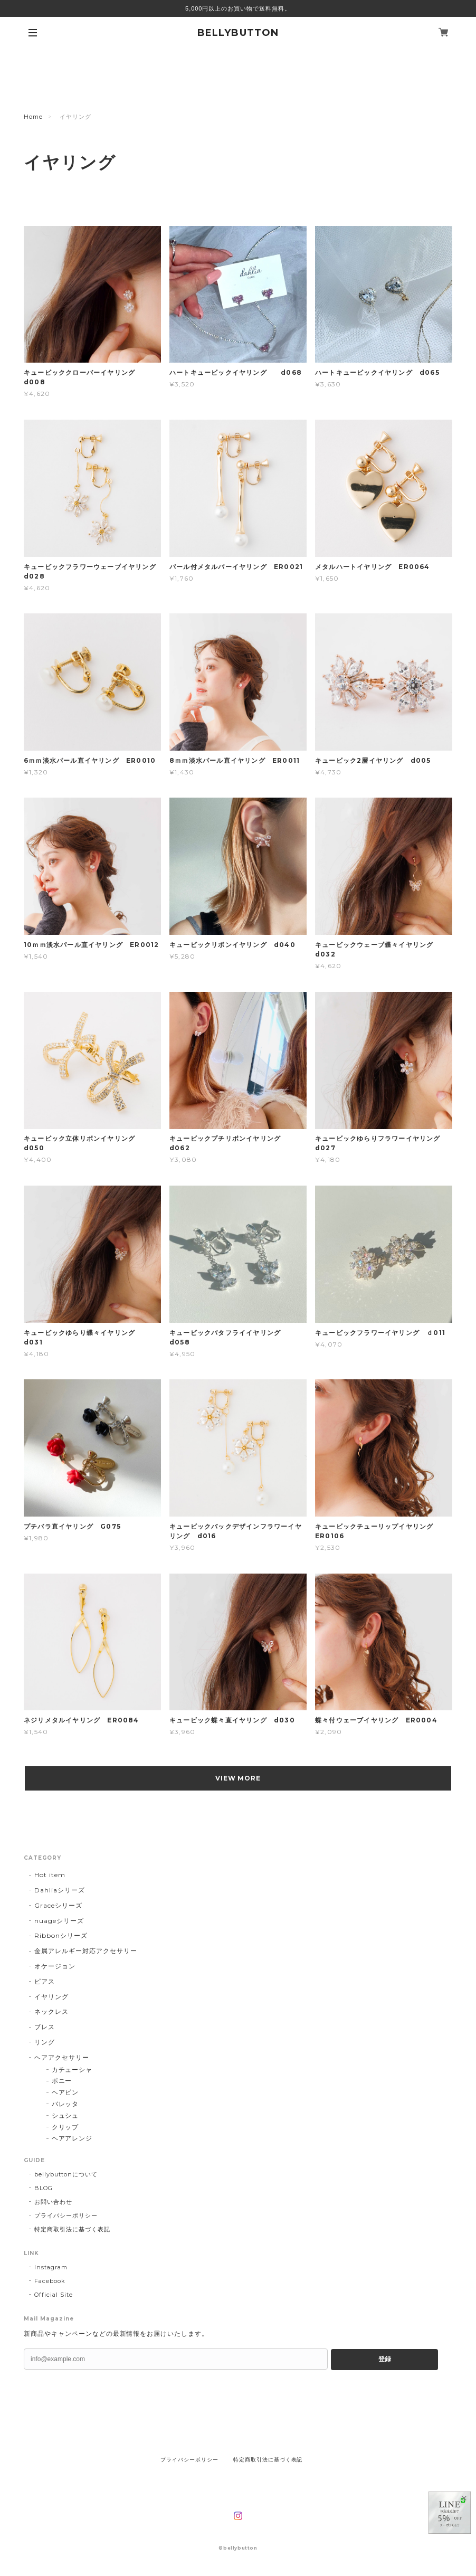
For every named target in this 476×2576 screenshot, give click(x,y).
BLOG (43, 2188)
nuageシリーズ (59, 1921)
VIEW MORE (238, 1778)
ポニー (62, 2081)
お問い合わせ (53, 2201)
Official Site (53, 2294)
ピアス (44, 1981)
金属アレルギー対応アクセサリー (85, 1951)
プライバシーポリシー (66, 2215)
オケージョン (54, 1966)
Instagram (51, 2267)
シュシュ (65, 2115)
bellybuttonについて (65, 2174)
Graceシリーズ (58, 1905)
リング (44, 2042)
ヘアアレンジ (72, 2138)
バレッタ (65, 2104)
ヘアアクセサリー (61, 2057)
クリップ (65, 2127)
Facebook (49, 2281)
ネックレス (51, 2011)
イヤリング (51, 1997)
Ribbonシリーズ (61, 1935)
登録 (384, 2359)
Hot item (49, 1875)
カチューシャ (72, 2069)
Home (33, 116)
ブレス (44, 2027)
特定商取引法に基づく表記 (72, 2229)
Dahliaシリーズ (59, 1890)
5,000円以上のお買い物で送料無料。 (238, 8)
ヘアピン (65, 2092)
